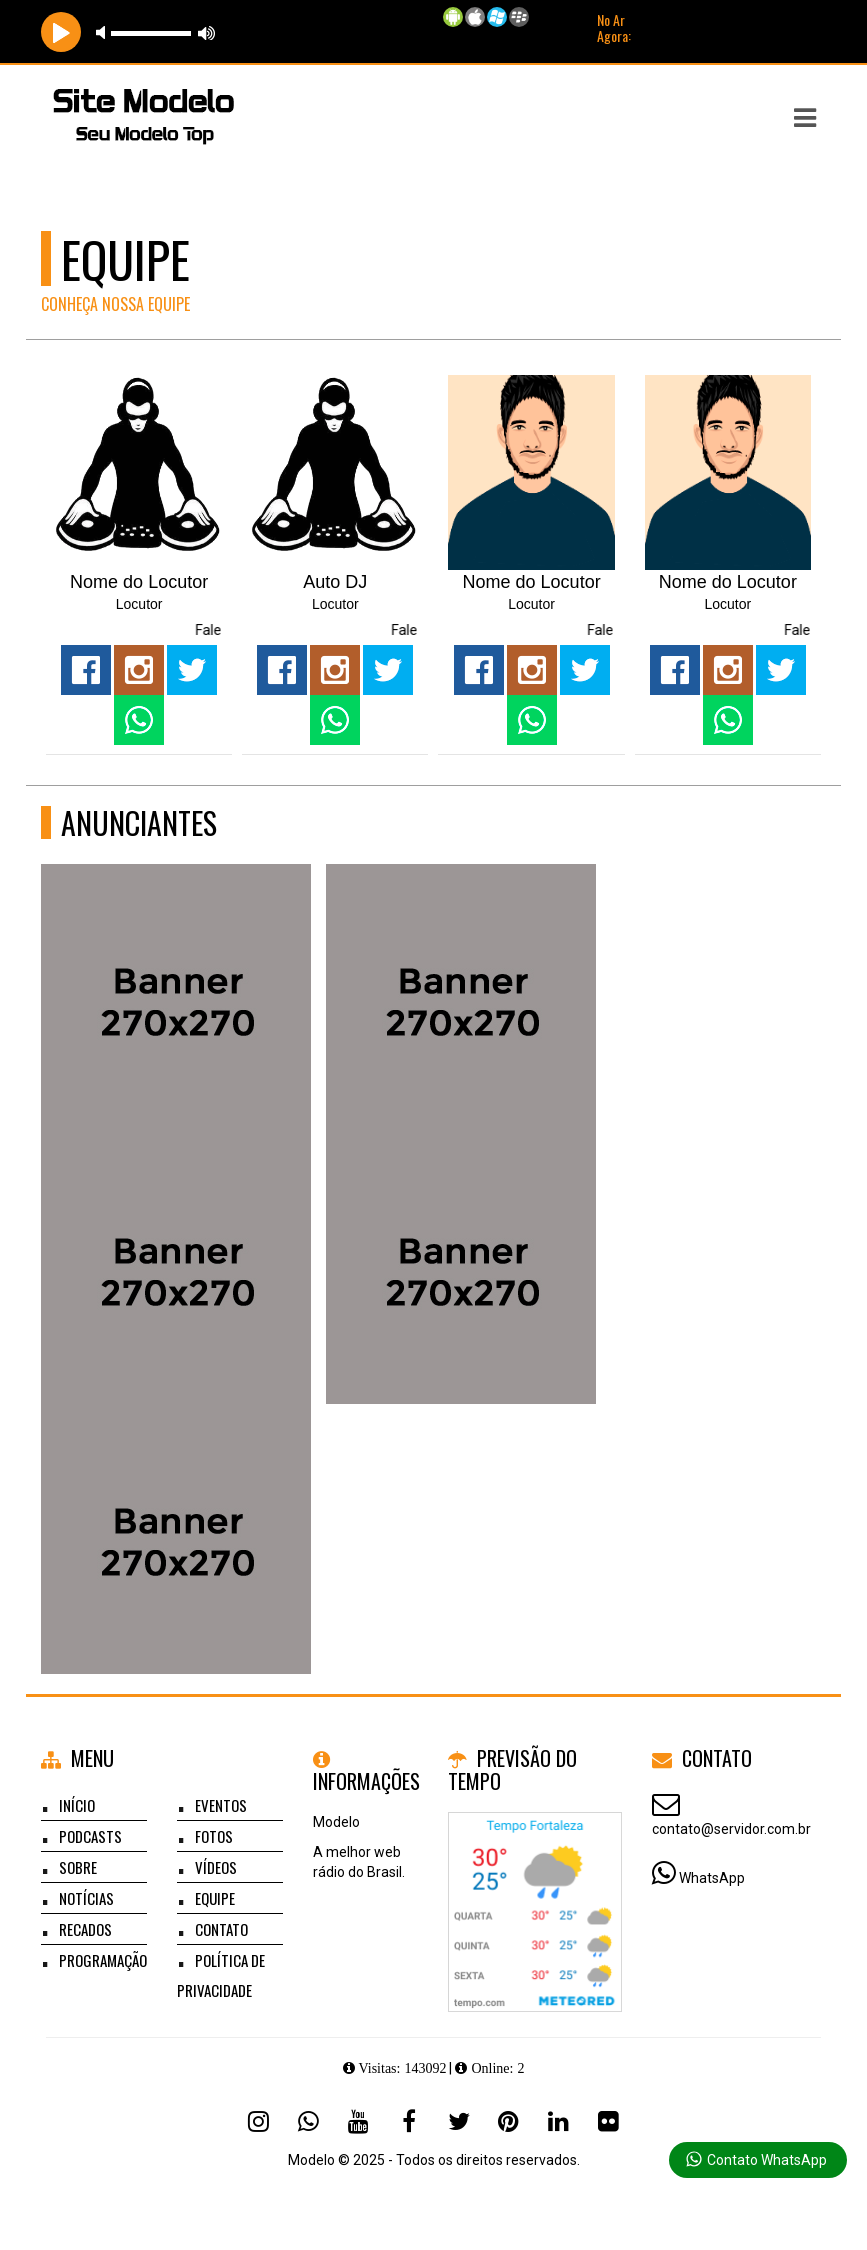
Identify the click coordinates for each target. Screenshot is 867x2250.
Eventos (221, 1805)
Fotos (214, 1836)
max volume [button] (207, 32)
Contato (221, 1929)
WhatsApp (712, 1878)
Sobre (78, 1867)
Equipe (215, 1898)
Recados (85, 1929)
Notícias (86, 1898)
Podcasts (90, 1836)
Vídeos (216, 1867)
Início (77, 1805)
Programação (103, 1960)
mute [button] (104, 32)
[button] (805, 118)
